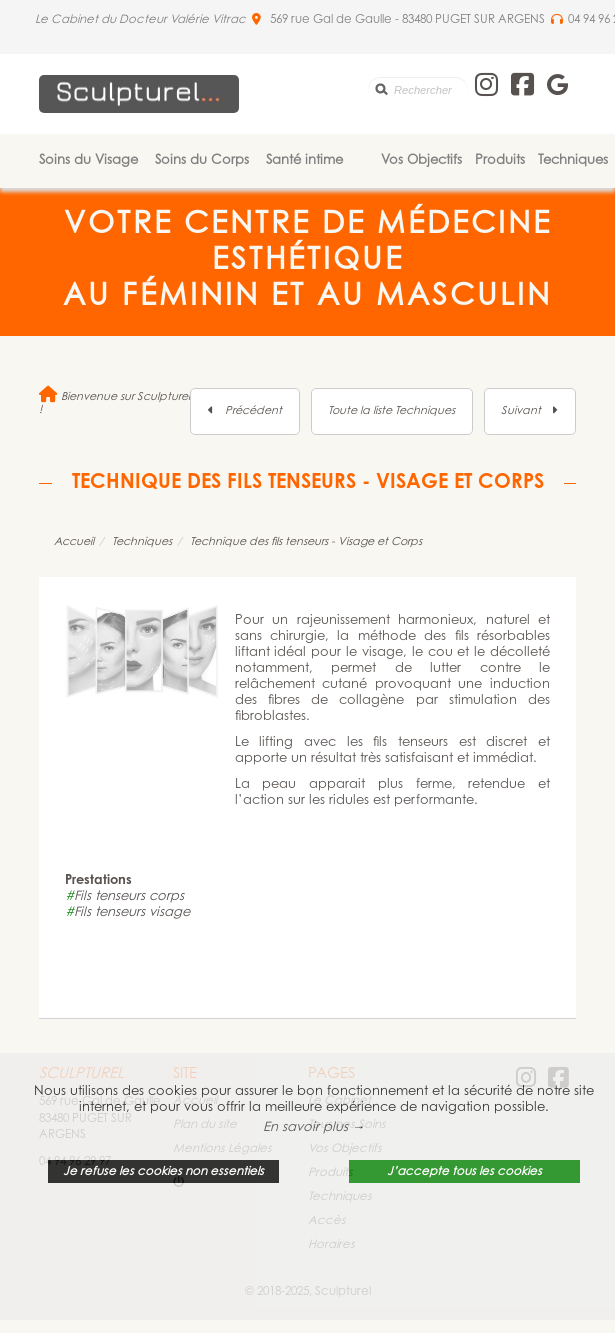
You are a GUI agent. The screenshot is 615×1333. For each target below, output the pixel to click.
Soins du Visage (88, 160)
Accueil (74, 542)
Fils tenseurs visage (127, 912)
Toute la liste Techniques (391, 411)
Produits (500, 160)
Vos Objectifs (421, 160)
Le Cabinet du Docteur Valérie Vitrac (140, 20)
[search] (418, 89)
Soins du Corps (202, 160)
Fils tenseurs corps (124, 896)
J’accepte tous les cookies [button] (464, 1172)
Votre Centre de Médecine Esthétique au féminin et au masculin (307, 262)
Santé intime (304, 160)
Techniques (573, 160)
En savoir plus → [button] (314, 1127)
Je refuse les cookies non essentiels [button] (163, 1172)
